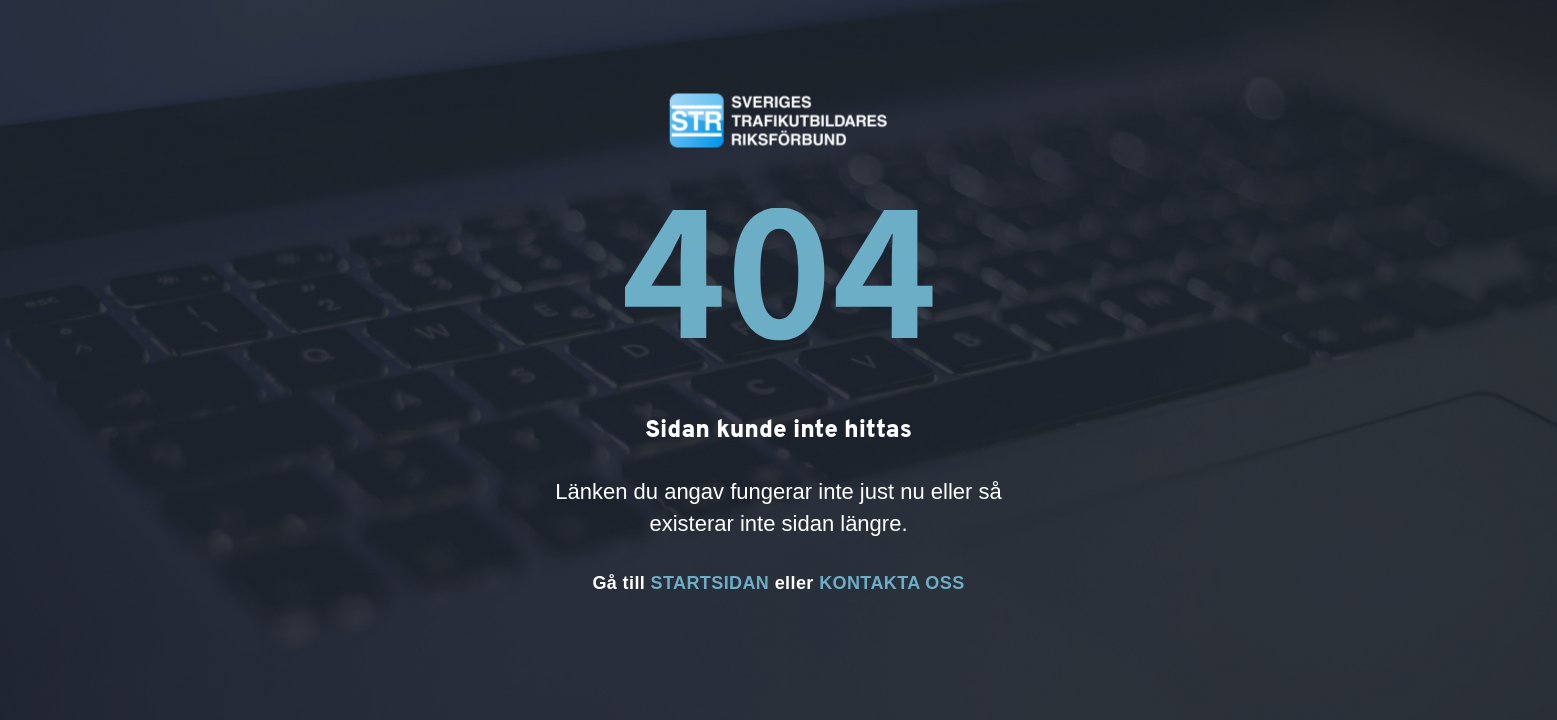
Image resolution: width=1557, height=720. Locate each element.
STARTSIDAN (710, 583)
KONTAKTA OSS (891, 583)
